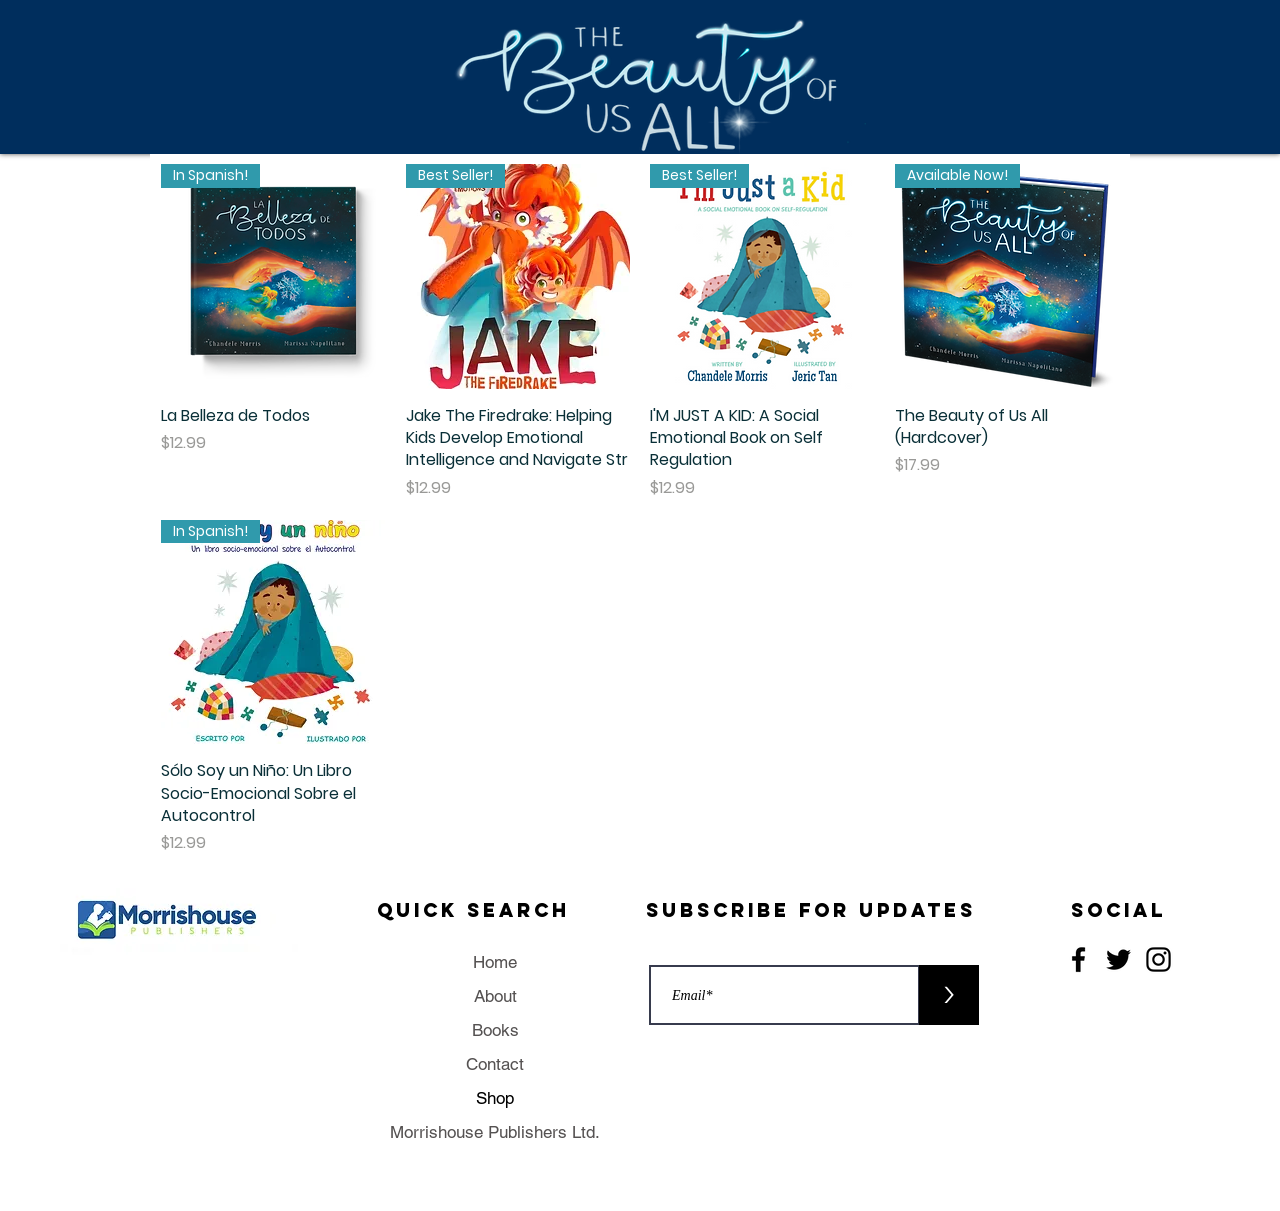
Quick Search (473, 910)
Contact (495, 1064)
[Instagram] (1158, 959)
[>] (949, 995)
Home (495, 962)
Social (1118, 910)
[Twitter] (1118, 959)
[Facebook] (1078, 959)
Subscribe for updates (811, 910)
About (495, 996)
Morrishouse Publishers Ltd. (495, 1132)
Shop (495, 1098)
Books (495, 1030)
